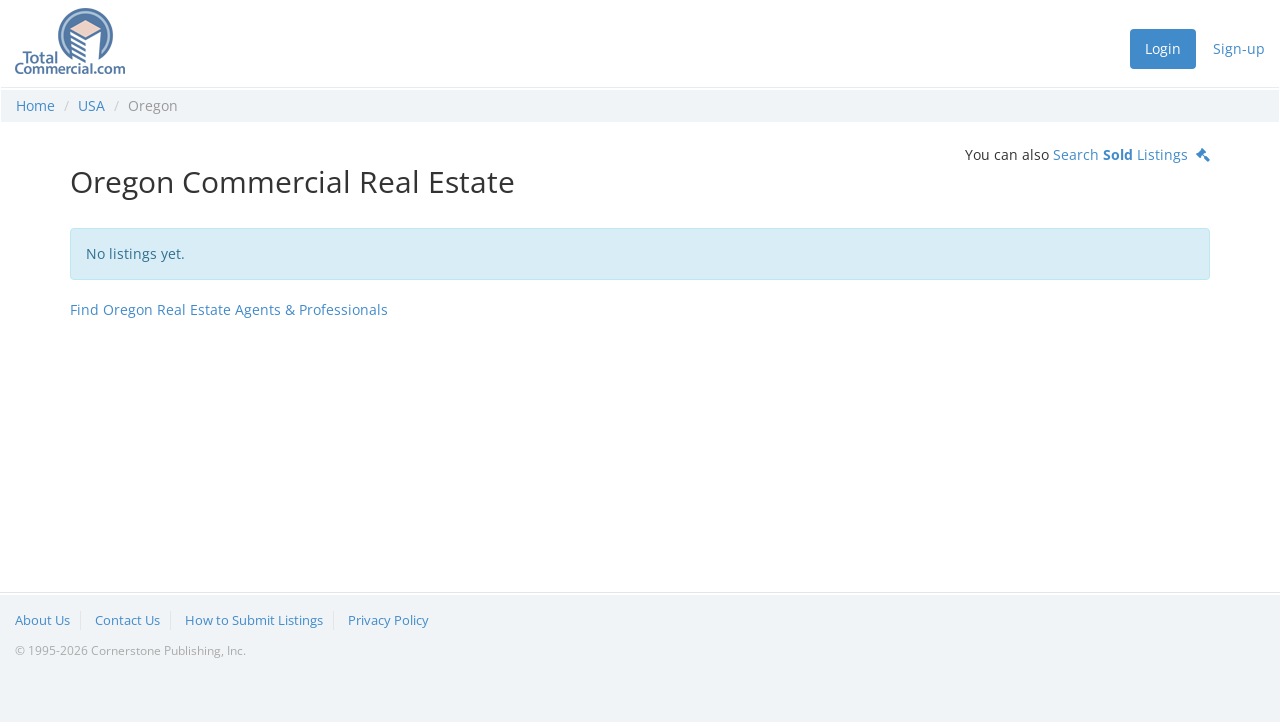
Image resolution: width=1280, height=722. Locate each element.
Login (1163, 48)
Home (35, 105)
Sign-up (1239, 48)
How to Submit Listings (254, 620)
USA (91, 105)
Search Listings (1131, 154)
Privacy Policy (388, 620)
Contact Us (127, 620)
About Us (42, 620)
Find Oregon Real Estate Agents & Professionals (229, 309)
